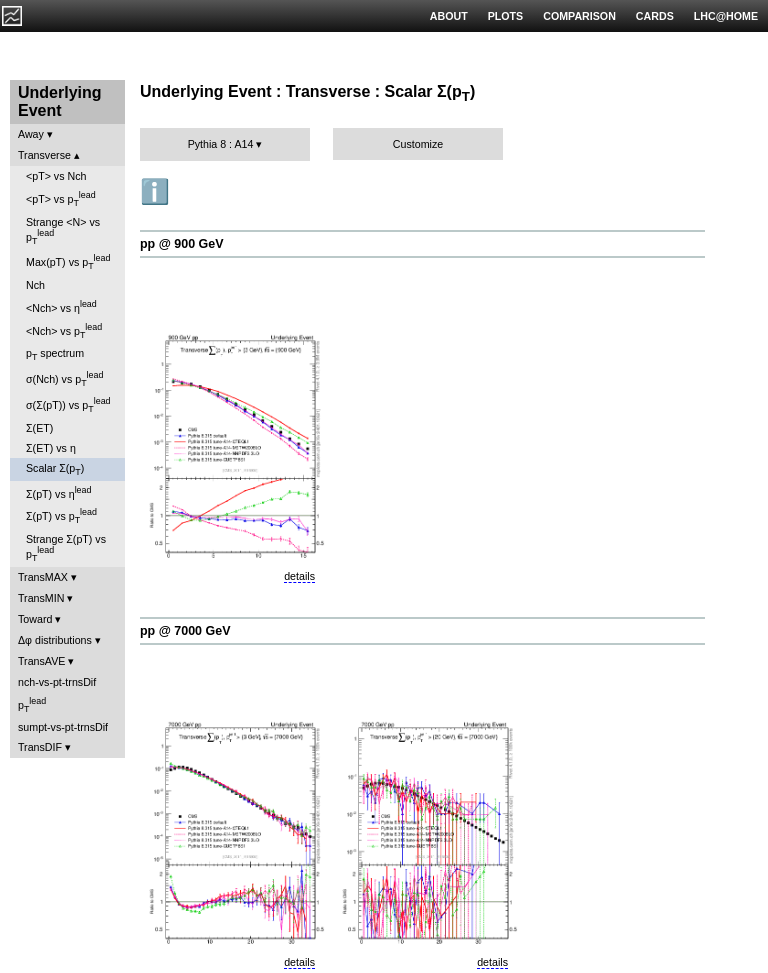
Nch (35, 285)
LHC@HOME (726, 16)
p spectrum (55, 354)
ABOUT (449, 16)
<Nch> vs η (61, 306)
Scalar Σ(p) (55, 469)
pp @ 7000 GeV (185, 631)
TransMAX (43, 577)
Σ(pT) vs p (61, 516)
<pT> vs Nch (56, 176)
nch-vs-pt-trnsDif (57, 682)
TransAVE (41, 661)
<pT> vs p (61, 199)
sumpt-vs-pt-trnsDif (63, 727)
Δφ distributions (55, 640)
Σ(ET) (39, 428)
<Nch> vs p (64, 331)
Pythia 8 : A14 (221, 144)
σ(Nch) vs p (64, 379)
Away (31, 134)
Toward (35, 619)
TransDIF (40, 747)
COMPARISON (579, 16)
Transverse (44, 155)
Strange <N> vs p (63, 231)
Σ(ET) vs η (51, 448)
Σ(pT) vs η (58, 492)
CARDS (655, 16)
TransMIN (41, 598)
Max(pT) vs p (68, 262)
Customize (418, 144)
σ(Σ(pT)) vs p (68, 405)
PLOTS (506, 16)
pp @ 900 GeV (182, 244)
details (299, 576)
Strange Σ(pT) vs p (66, 548)
